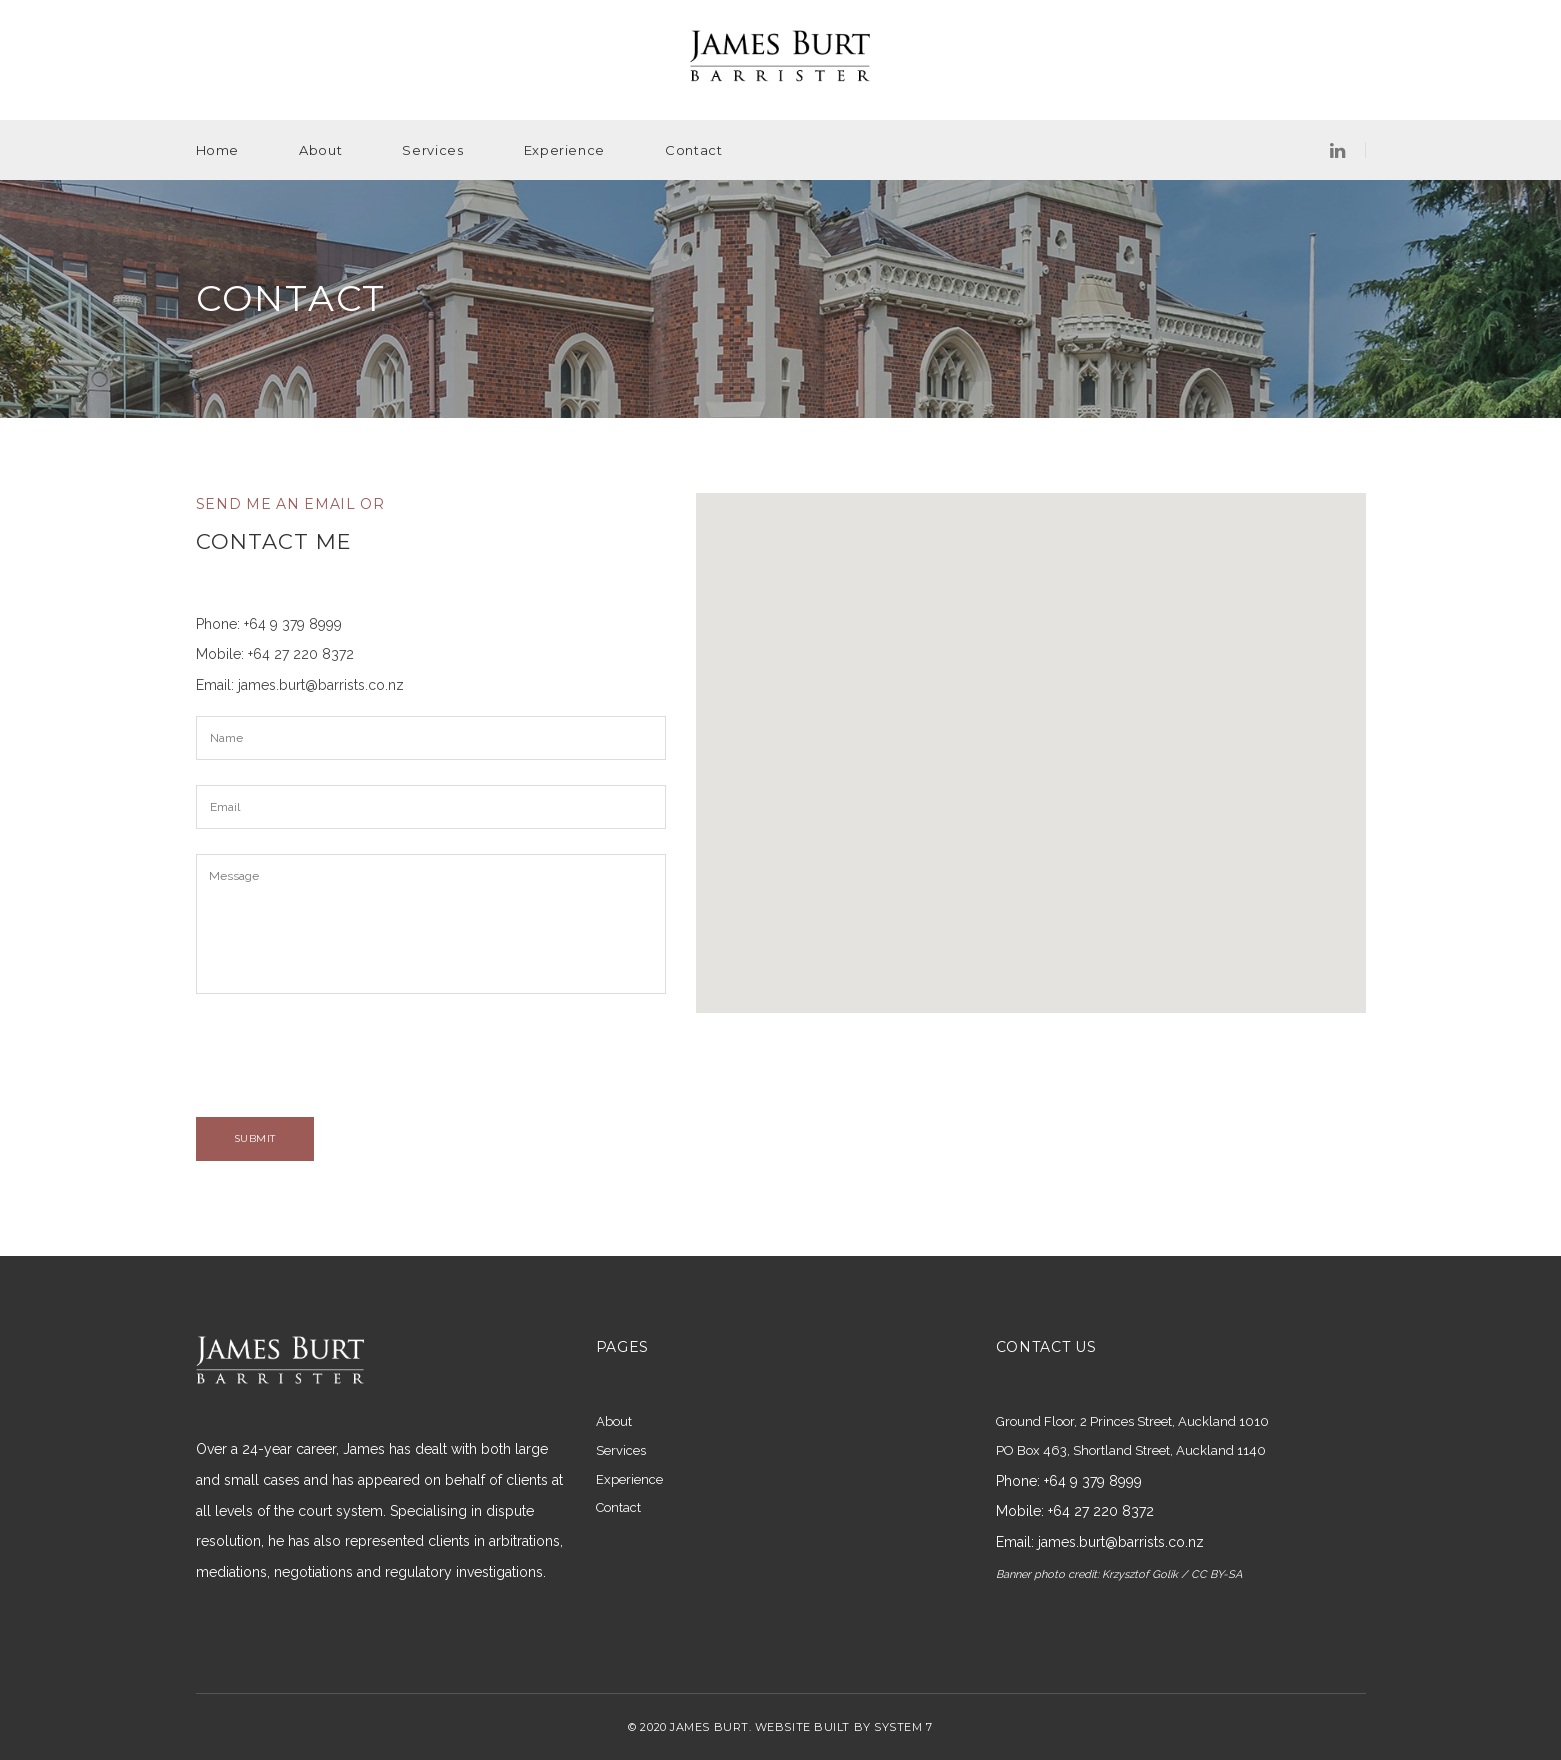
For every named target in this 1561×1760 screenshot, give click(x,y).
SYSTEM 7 (903, 1727)
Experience (565, 150)
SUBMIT (255, 1138)
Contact (694, 150)
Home (218, 150)
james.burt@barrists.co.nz (321, 685)
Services (432, 150)
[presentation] (348, 1058)
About (320, 150)
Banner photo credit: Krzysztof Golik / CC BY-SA (1119, 1574)
